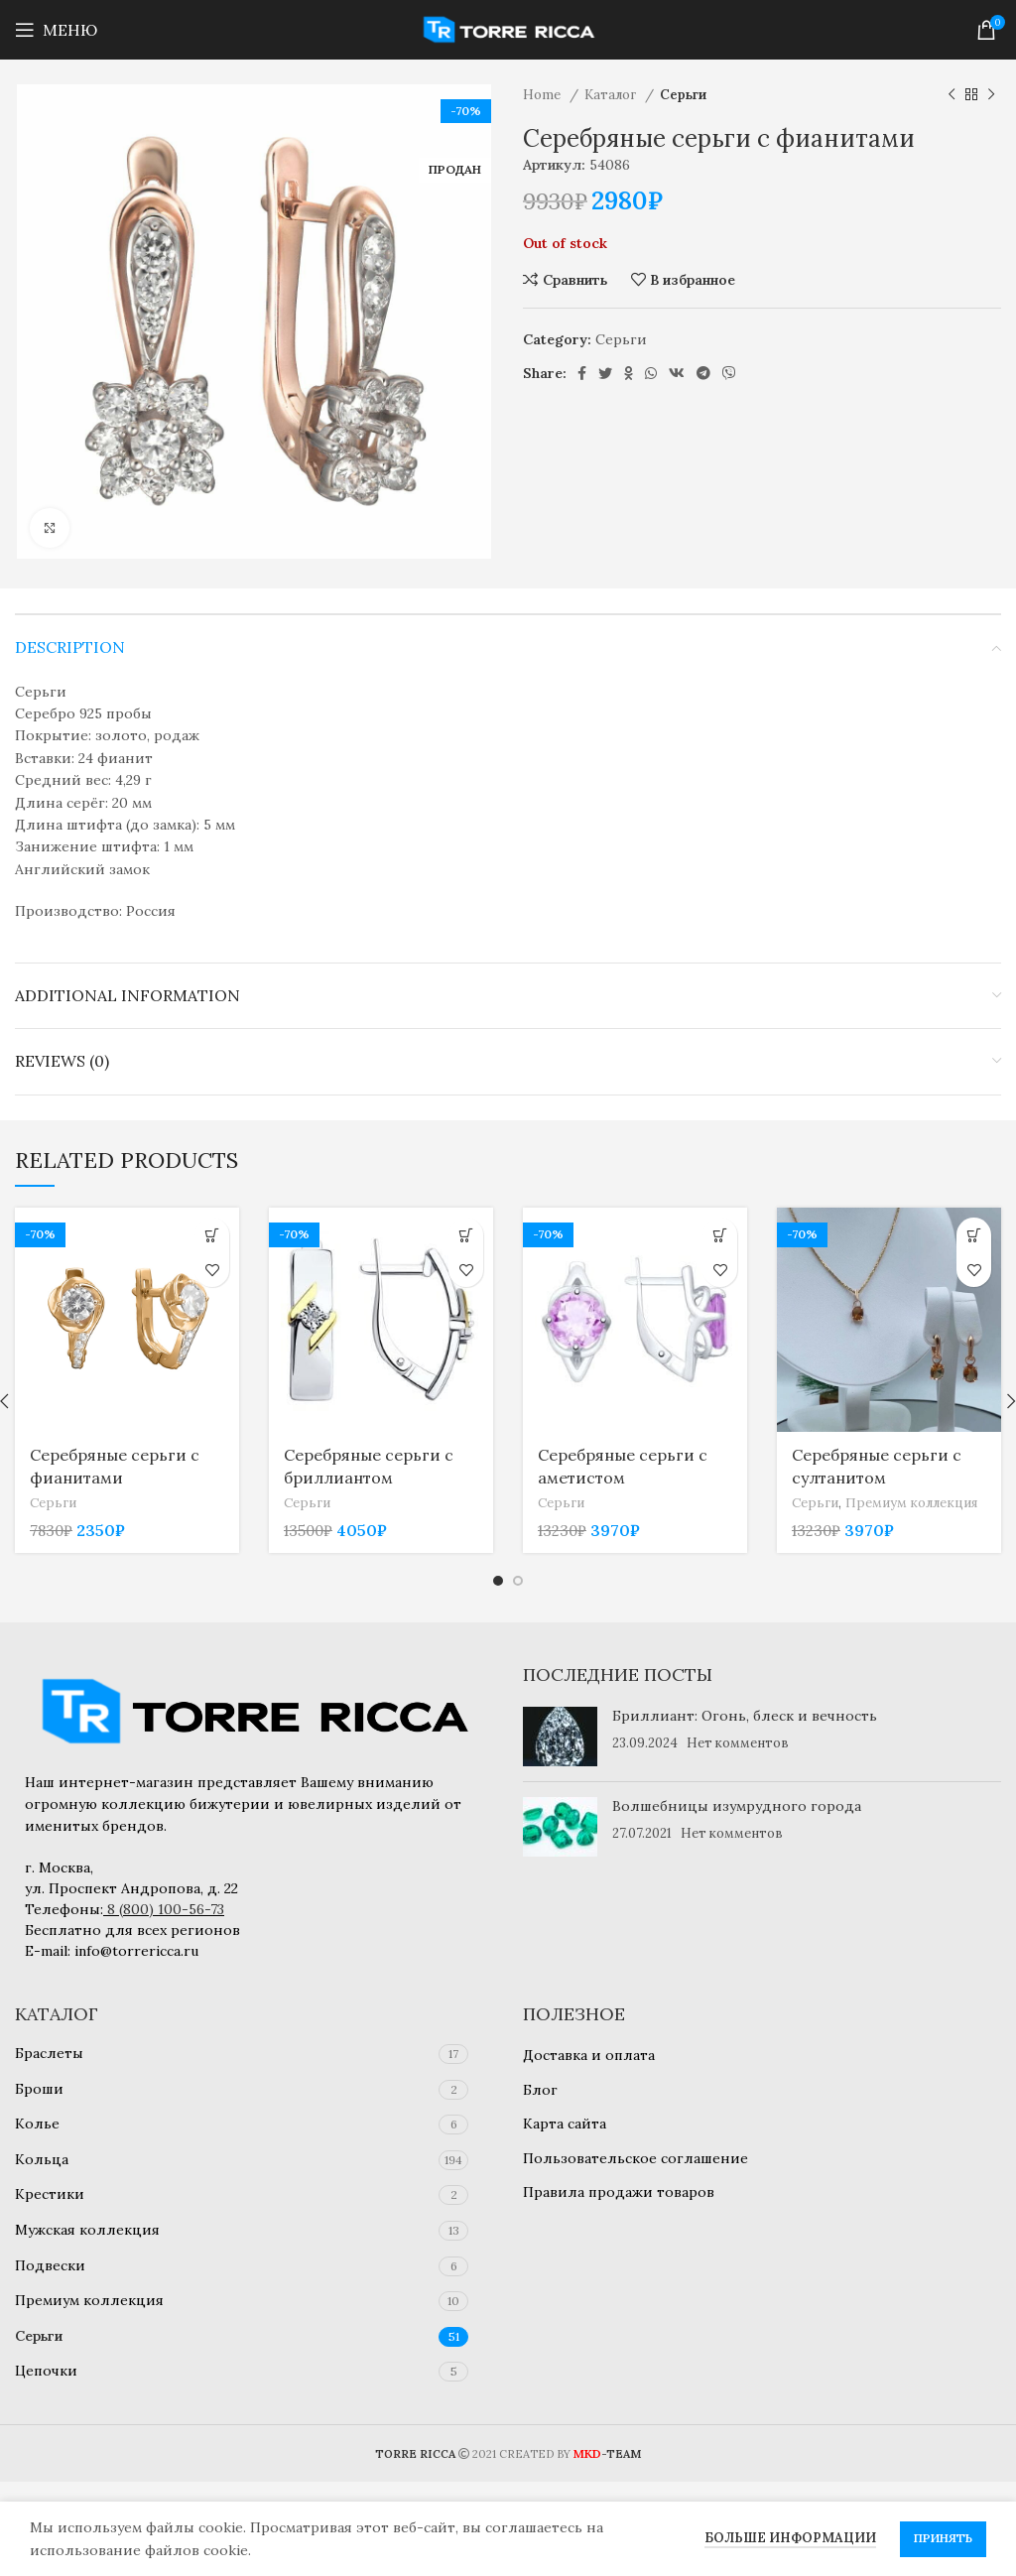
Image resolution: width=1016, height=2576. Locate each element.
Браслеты (49, 2053)
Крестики (49, 2194)
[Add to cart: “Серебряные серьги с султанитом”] (973, 1235)
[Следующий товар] (991, 95)
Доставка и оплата (589, 2055)
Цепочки (46, 2371)
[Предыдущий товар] (951, 95)
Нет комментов (738, 1743)
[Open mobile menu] (56, 30)
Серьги (683, 94)
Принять (943, 2537)
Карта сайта (564, 2123)
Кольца (41, 2159)
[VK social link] (677, 373)
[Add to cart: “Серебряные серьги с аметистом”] (719, 1235)
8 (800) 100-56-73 (165, 1909)
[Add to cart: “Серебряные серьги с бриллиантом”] (465, 1235)
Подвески (50, 2265)
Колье (37, 2123)
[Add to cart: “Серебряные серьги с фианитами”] (211, 1235)
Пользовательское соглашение (635, 2158)
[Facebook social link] (582, 373)
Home (544, 94)
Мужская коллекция (87, 2230)
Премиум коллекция (911, 1502)
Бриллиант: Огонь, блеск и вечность (744, 1716)
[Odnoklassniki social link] (628, 373)
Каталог (612, 94)
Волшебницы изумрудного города (736, 1806)
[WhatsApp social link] (651, 373)
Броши (39, 2089)
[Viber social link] (729, 373)
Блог (540, 2090)
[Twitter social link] (605, 373)
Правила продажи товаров (618, 2192)
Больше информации (790, 2537)
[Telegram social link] (703, 373)
